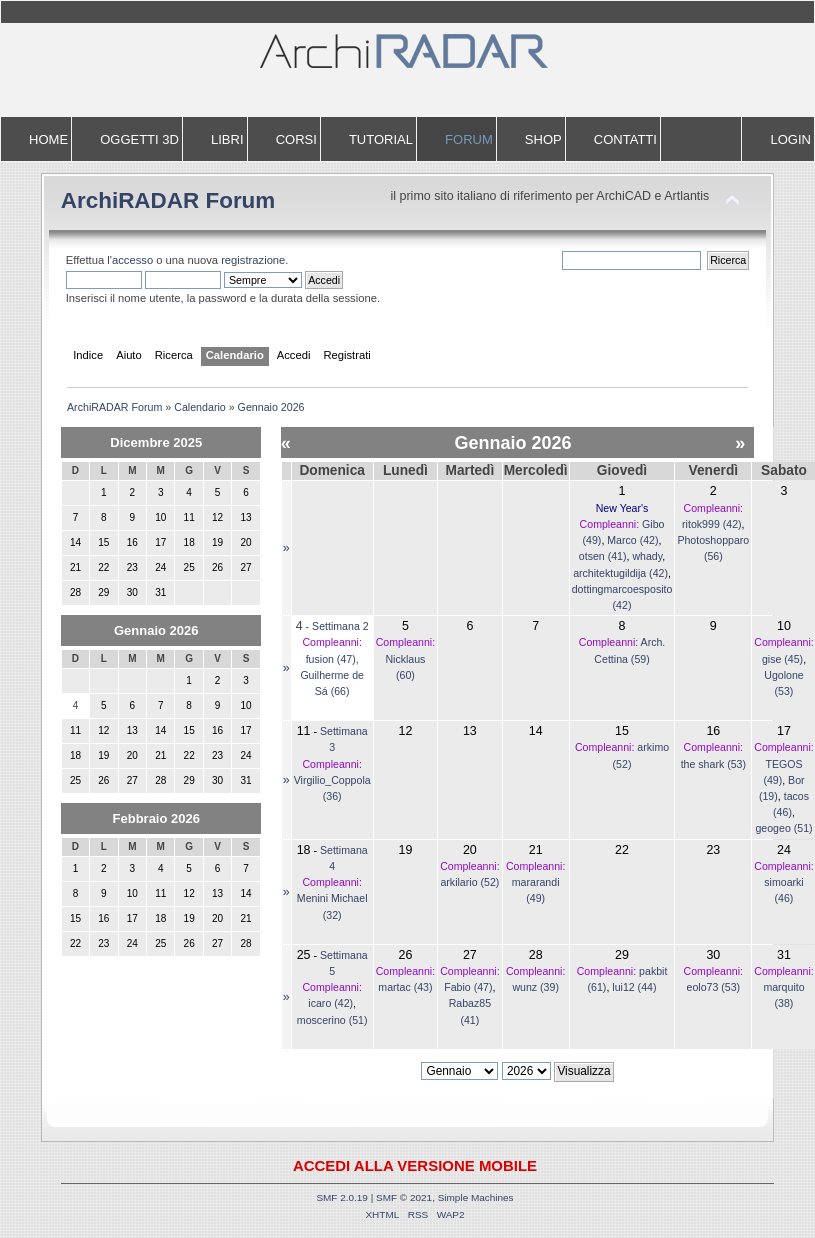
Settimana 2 (340, 626)
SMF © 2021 (404, 1197)
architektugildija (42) (620, 573)
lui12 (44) (634, 987)
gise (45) (782, 659)
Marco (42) (632, 540)
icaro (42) (330, 1003)
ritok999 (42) (711, 524)
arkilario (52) (469, 882)
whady (647, 556)
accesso (132, 260)
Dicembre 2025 (156, 442)
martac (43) (405, 987)
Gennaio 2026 (156, 630)
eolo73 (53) (714, 987)
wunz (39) (535, 987)
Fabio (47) (468, 987)
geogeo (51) (783, 828)
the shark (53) (713, 764)
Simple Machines (476, 1197)
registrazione (253, 260)
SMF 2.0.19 (342, 1197)
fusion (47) (331, 659)
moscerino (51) (332, 1020)
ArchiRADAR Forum (168, 200)
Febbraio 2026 (156, 818)
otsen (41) (603, 556)
